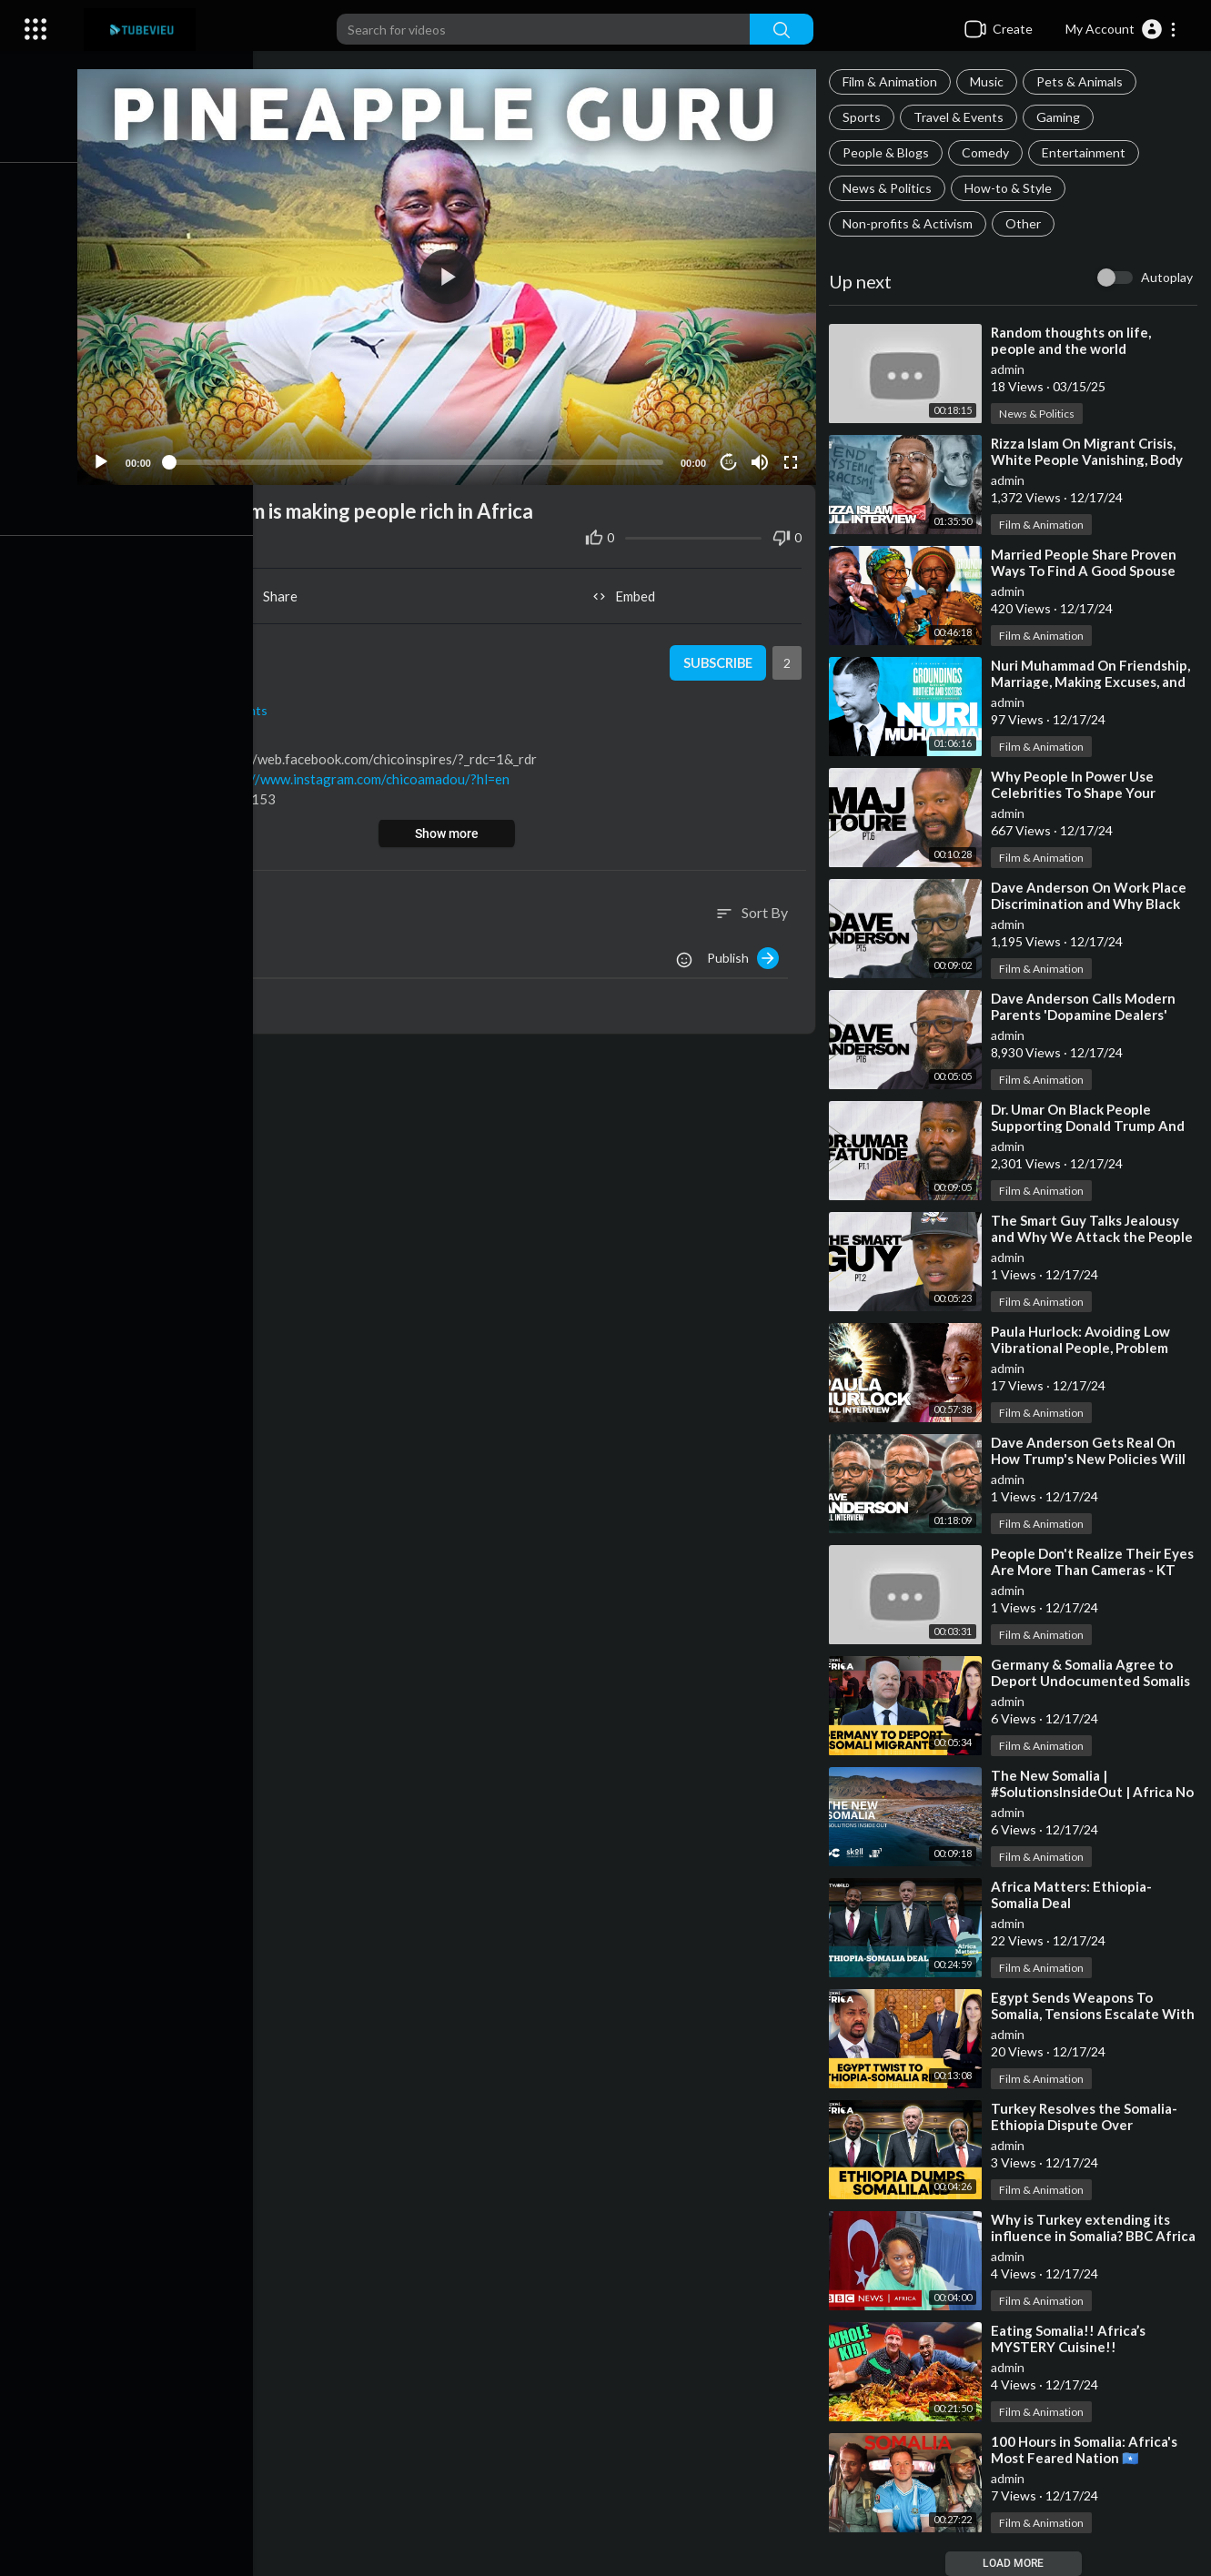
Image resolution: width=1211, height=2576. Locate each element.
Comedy (988, 152)
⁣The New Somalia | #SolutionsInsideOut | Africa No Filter (1095, 1791)
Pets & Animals (1082, 81)
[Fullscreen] (792, 458)
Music (989, 81)
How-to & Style (1011, 188)
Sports (864, 117)
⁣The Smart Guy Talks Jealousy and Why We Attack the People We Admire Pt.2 (1095, 1236)
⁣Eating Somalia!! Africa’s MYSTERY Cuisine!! (1071, 2338)
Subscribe (718, 659)
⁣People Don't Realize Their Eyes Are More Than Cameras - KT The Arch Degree (1095, 1569)
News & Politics (889, 188)
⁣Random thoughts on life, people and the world (1074, 340)
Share (276, 592)
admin (1010, 369)
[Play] (110, 458)
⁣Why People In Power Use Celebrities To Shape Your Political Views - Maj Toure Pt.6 (1092, 792)
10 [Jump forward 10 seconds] (731, 458)
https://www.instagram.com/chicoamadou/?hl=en (370, 775)
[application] (452, 274)
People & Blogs (888, 152)
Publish (746, 954)
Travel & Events (961, 117)
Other (1026, 223)
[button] (1121, 29)
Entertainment (1086, 152)
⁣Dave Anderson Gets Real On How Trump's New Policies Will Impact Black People (1091, 1458)
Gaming (1061, 117)
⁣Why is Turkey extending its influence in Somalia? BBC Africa (1083, 2235)
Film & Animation (892, 81)
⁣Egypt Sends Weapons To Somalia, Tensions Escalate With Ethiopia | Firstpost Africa (1095, 2013)
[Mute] (761, 458)
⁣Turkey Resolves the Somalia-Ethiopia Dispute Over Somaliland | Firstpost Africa (1087, 2124)
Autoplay (1167, 277)
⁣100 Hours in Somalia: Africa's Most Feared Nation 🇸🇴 (1087, 2449)
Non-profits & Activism (910, 223)
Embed (628, 592)
